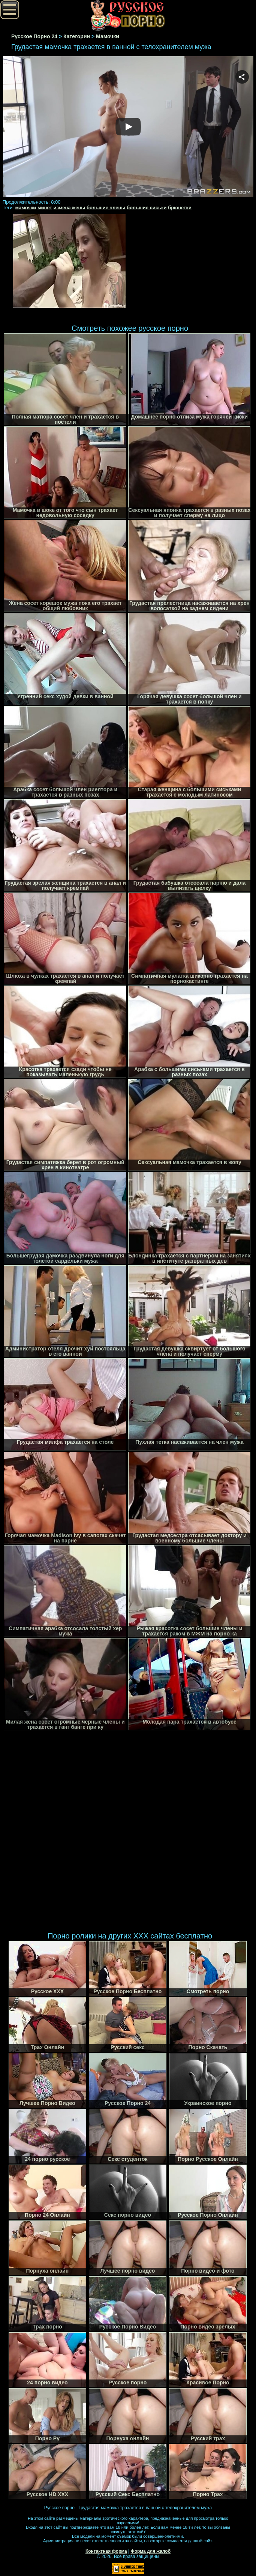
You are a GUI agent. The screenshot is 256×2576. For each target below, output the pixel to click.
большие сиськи (147, 207)
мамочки (25, 207)
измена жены (69, 207)
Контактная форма (106, 2551)
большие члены (106, 207)
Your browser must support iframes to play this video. (128, 127)
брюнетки (180, 207)
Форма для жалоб (151, 2551)
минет (44, 207)
